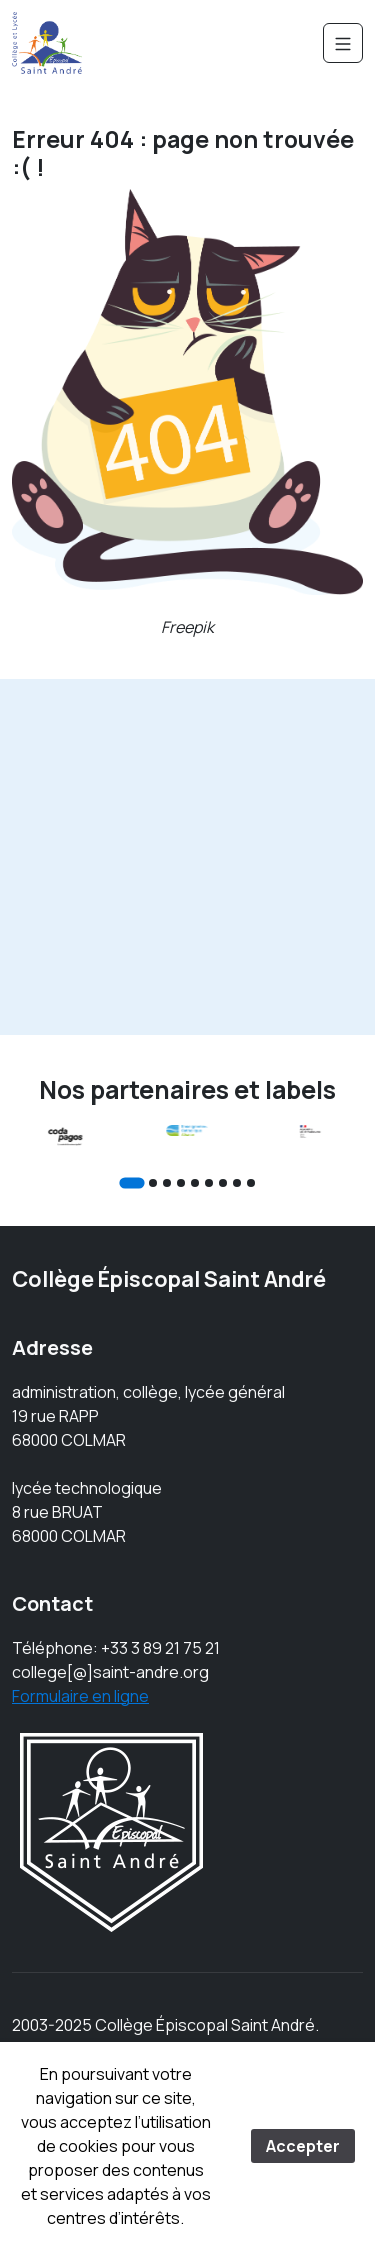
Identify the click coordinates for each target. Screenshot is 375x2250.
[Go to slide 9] (251, 1183)
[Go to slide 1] (131, 1182)
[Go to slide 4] (181, 1183)
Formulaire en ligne (80, 1696)
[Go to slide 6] (209, 1183)
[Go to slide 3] (167, 1183)
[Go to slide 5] (195, 1183)
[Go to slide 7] (223, 1183)
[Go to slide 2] (153, 1183)
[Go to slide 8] (237, 1183)
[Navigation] (343, 43)
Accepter (303, 2146)
